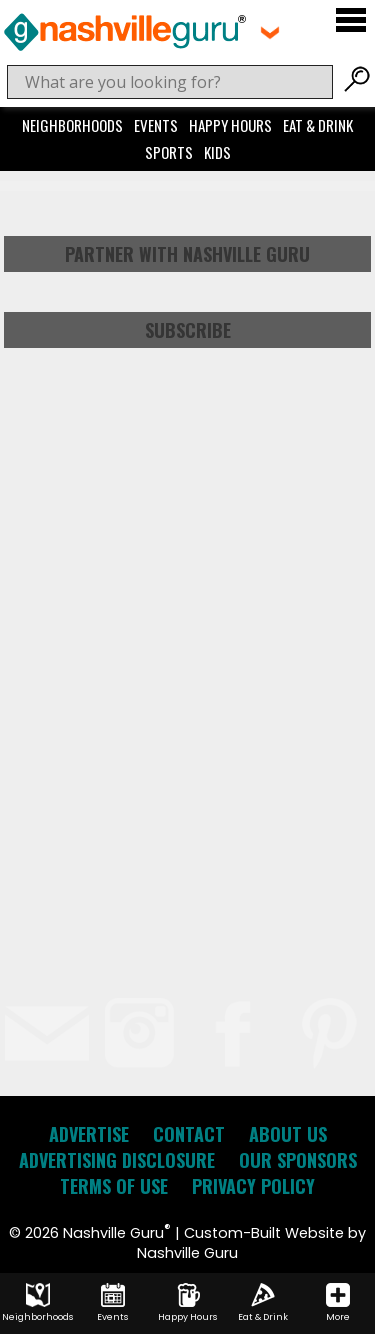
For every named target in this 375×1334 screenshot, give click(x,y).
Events (156, 125)
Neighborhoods (72, 125)
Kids (217, 152)
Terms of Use (114, 1186)
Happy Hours (230, 125)
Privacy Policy (253, 1186)
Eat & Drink (318, 125)
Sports (169, 152)
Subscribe (188, 330)
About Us (288, 1134)
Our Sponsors (298, 1160)
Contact (189, 1134)
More (338, 1303)
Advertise (89, 1134)
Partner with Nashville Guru (187, 254)
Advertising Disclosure (117, 1160)
